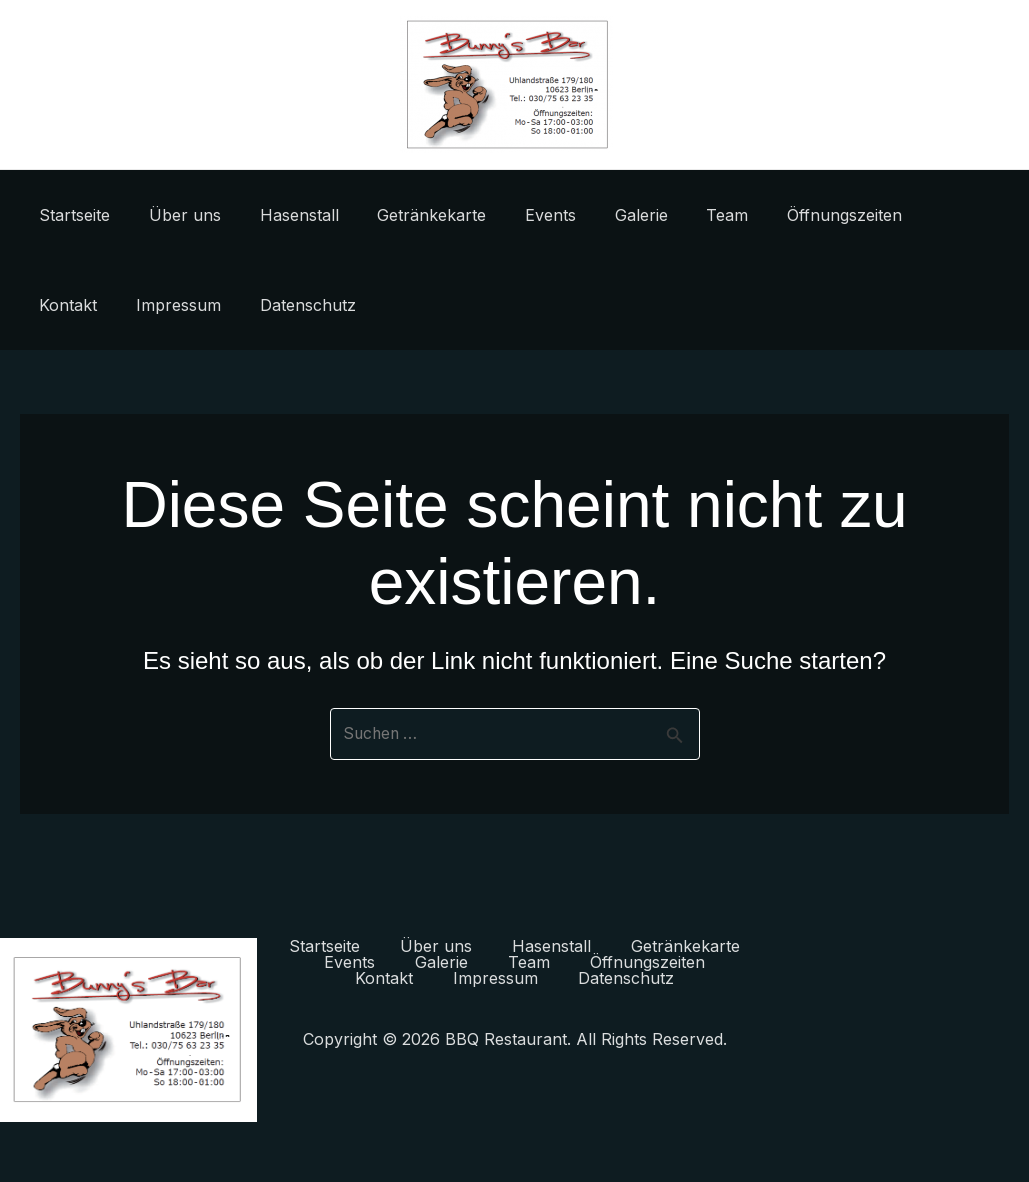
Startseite (71, 215)
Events (520, 215)
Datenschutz (201, 305)
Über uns (175, 215)
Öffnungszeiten (794, 215)
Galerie (604, 215)
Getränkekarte (408, 215)
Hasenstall (282, 215)
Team (684, 215)
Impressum (78, 305)
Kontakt (913, 215)
